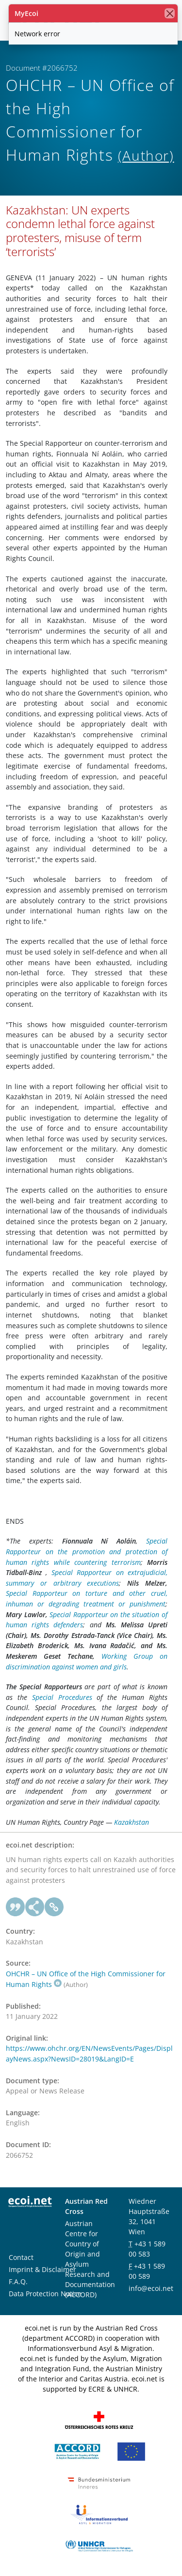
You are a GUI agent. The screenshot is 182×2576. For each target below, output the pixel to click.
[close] (170, 13)
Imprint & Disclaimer (42, 2269)
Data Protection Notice (45, 2293)
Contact (21, 2257)
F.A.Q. (18, 2281)
